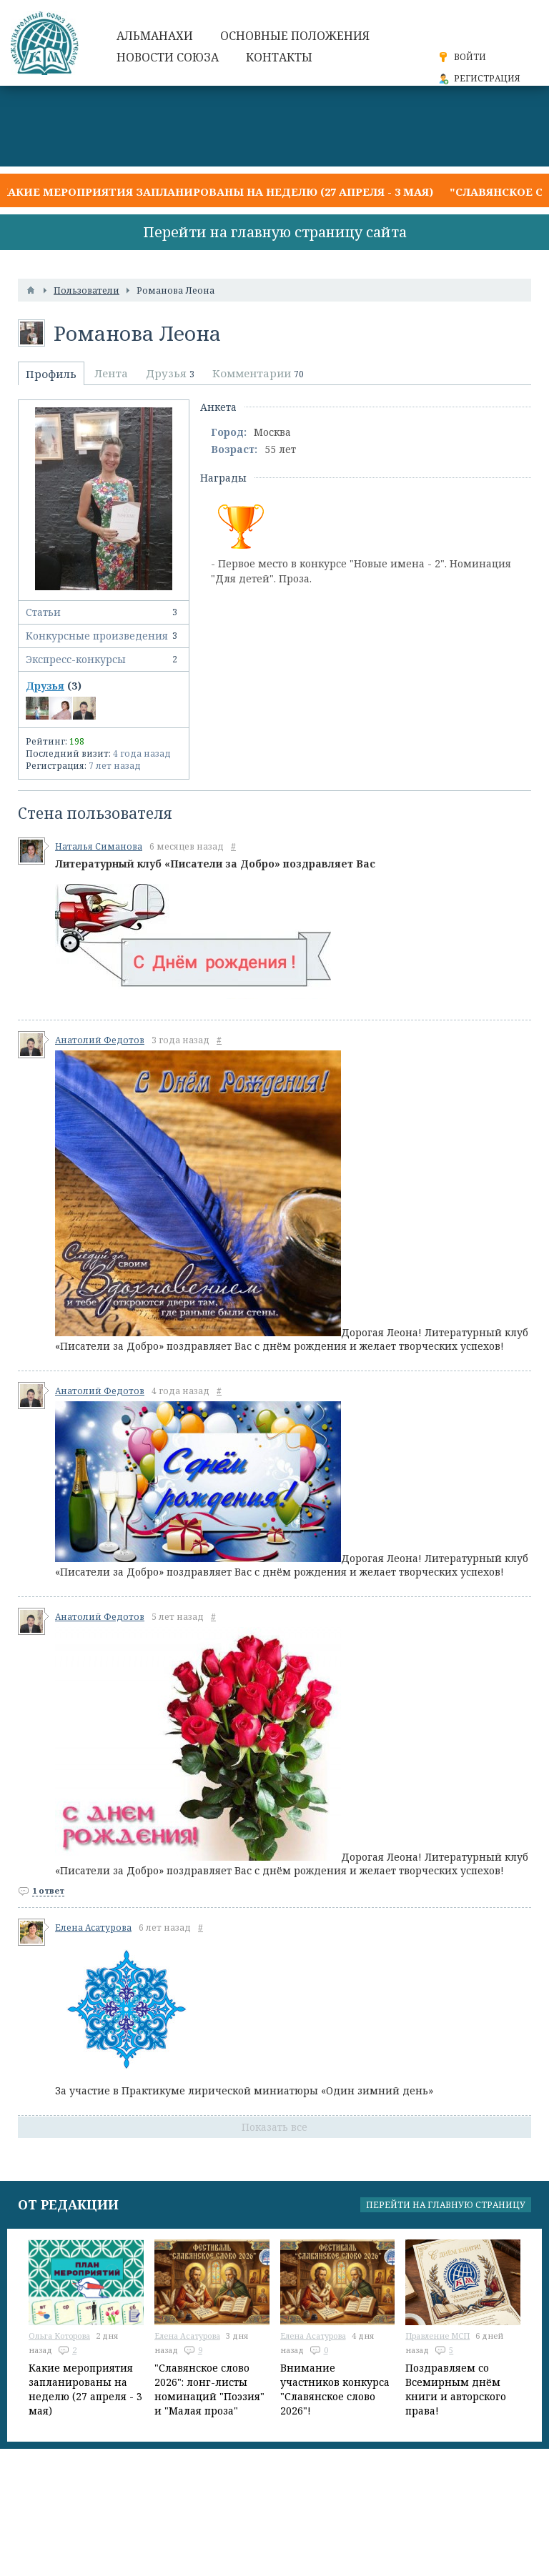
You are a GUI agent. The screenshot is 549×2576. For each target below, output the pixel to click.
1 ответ (48, 1890)
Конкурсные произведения (104, 636)
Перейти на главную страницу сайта (275, 232)
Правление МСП (437, 2335)
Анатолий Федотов (99, 1040)
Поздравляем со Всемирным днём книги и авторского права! (455, 2389)
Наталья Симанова (98, 846)
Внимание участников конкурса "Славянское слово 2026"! (335, 2389)
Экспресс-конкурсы (104, 659)
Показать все (274, 2127)
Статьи (104, 612)
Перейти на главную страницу (445, 2205)
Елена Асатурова (93, 1927)
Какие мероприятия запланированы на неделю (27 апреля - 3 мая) (216, 191)
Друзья (45, 685)
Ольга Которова (59, 2335)
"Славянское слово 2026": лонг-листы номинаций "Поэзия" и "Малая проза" (209, 2389)
